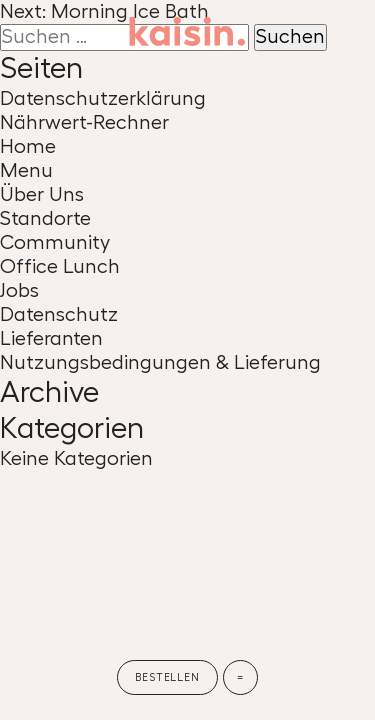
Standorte (45, 219)
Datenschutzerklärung (103, 99)
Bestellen (167, 677)
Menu (26, 171)
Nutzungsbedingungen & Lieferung (160, 363)
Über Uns (42, 195)
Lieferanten (51, 339)
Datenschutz (59, 315)
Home (28, 147)
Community (55, 243)
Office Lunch (60, 267)
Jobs (19, 291)
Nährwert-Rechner (84, 123)
